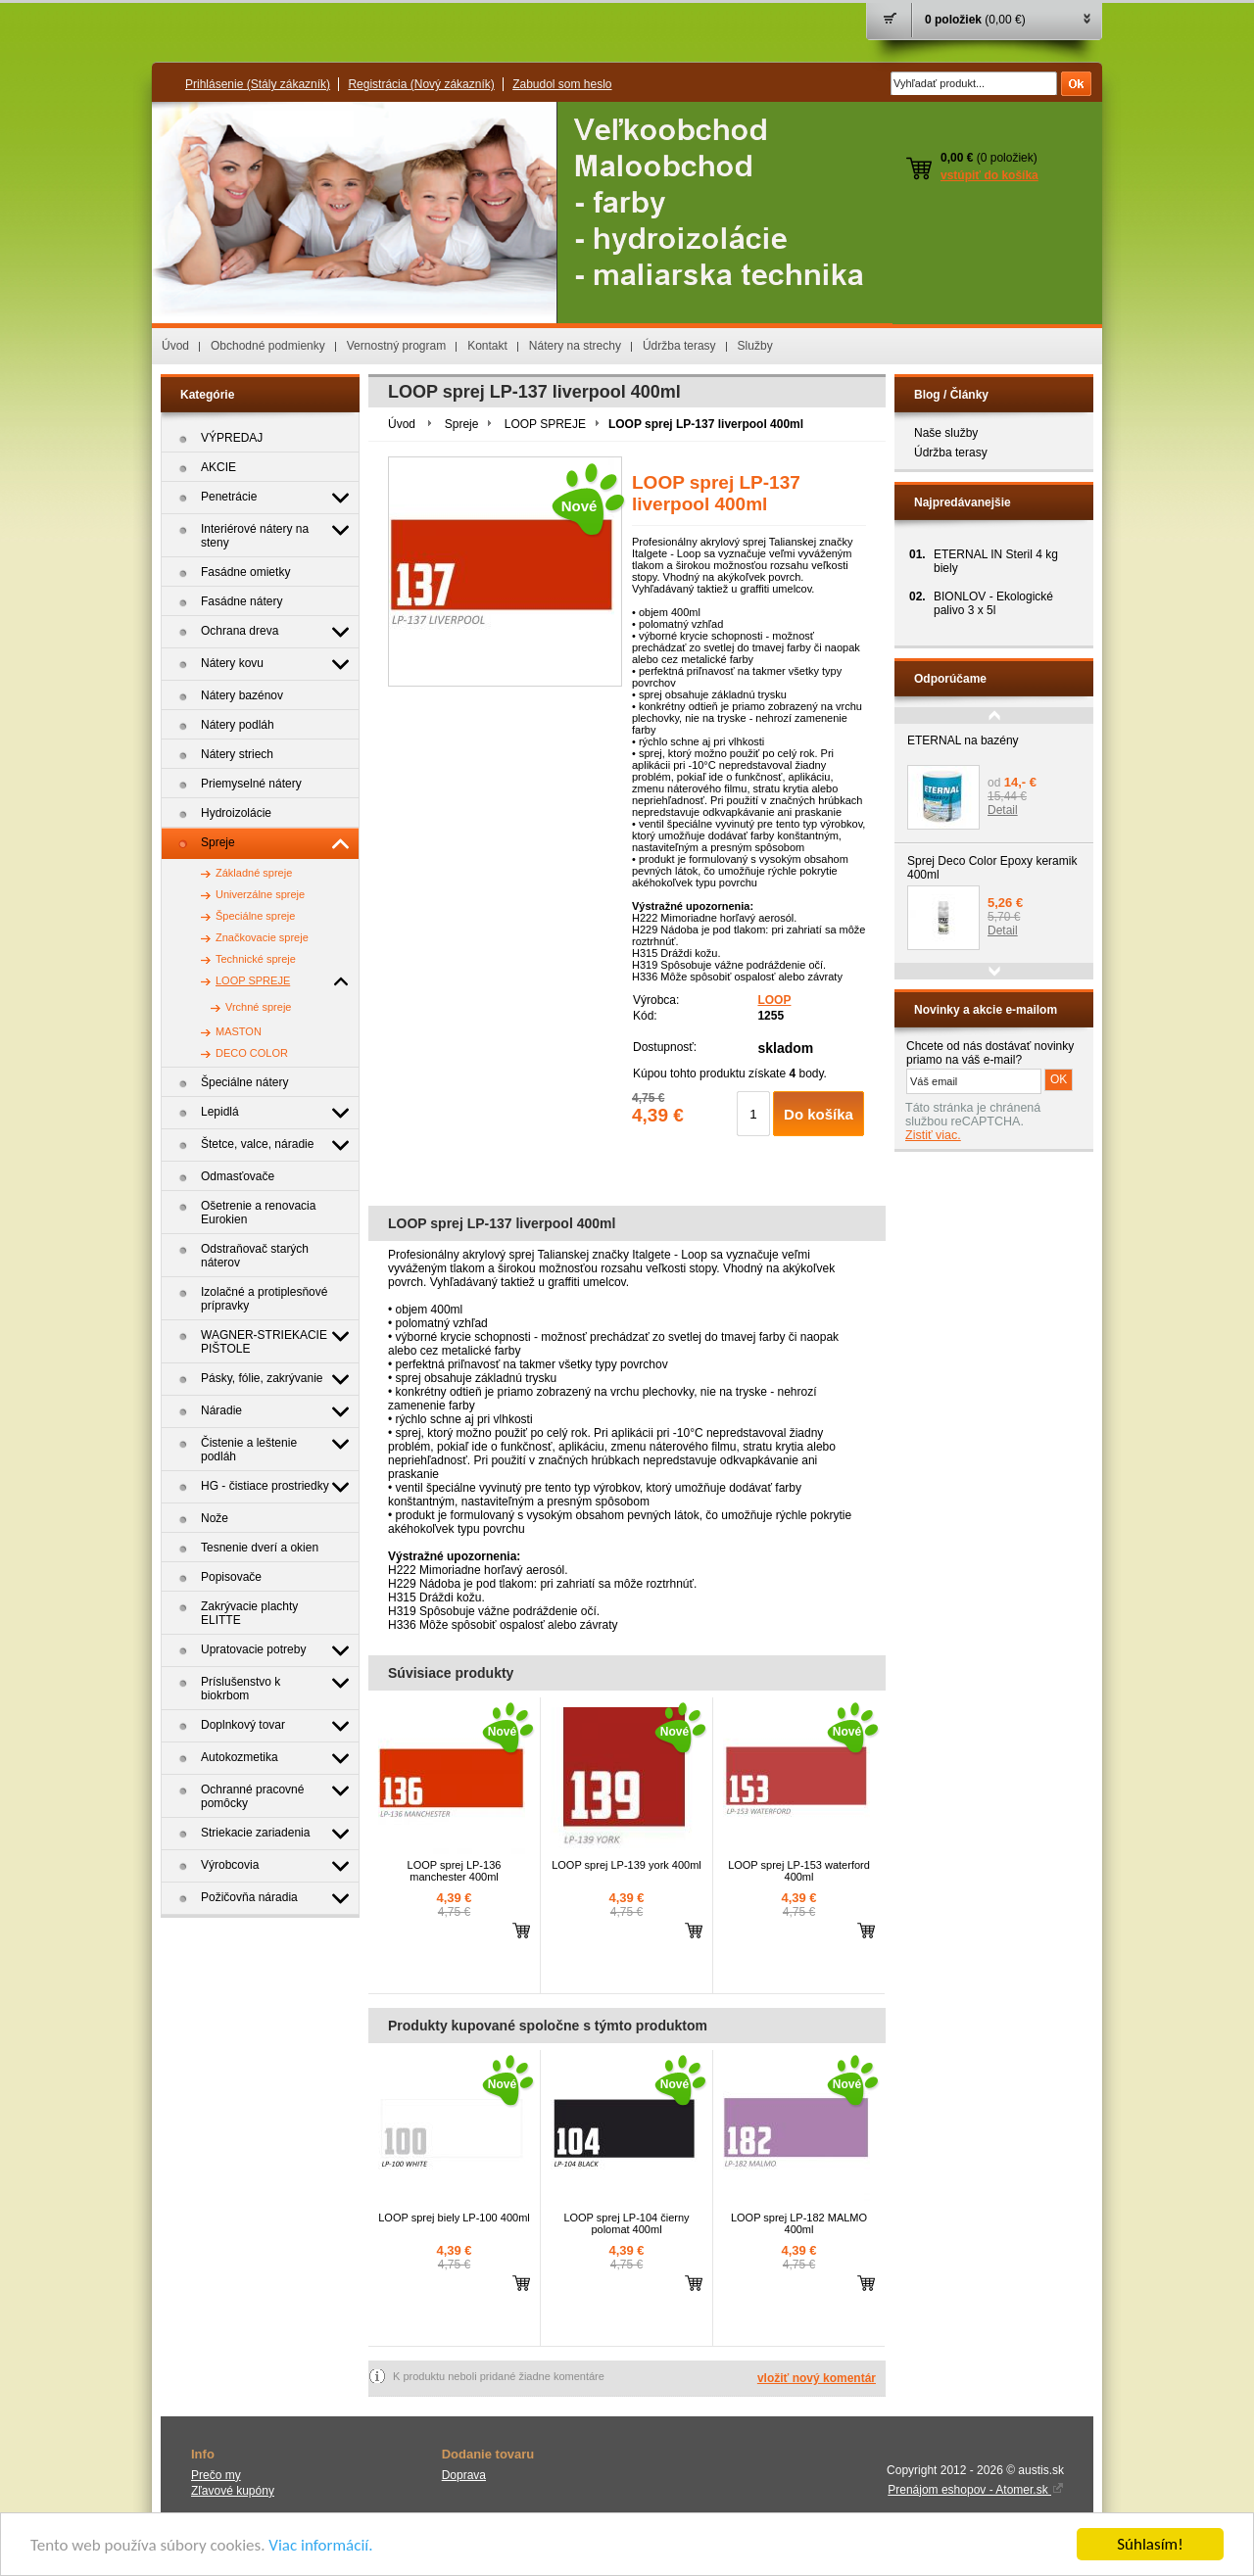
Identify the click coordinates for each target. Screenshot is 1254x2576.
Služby (755, 346)
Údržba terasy (679, 346)
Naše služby (946, 433)
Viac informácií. (320, 2545)
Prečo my (216, 2475)
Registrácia (421, 84)
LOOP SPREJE (545, 424)
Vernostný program (396, 346)
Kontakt (487, 346)
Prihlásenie (257, 84)
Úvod (175, 346)
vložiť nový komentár (816, 2378)
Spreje (462, 424)
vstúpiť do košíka (989, 175)
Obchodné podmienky (268, 346)
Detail (1003, 810)
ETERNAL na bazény (963, 740)
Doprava (464, 2475)
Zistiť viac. (933, 1135)
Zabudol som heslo (561, 84)
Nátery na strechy (575, 346)
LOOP (774, 1000)
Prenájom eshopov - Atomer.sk (976, 2490)
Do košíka (818, 1114)
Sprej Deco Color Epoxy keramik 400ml (992, 868)
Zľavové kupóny (232, 2491)
